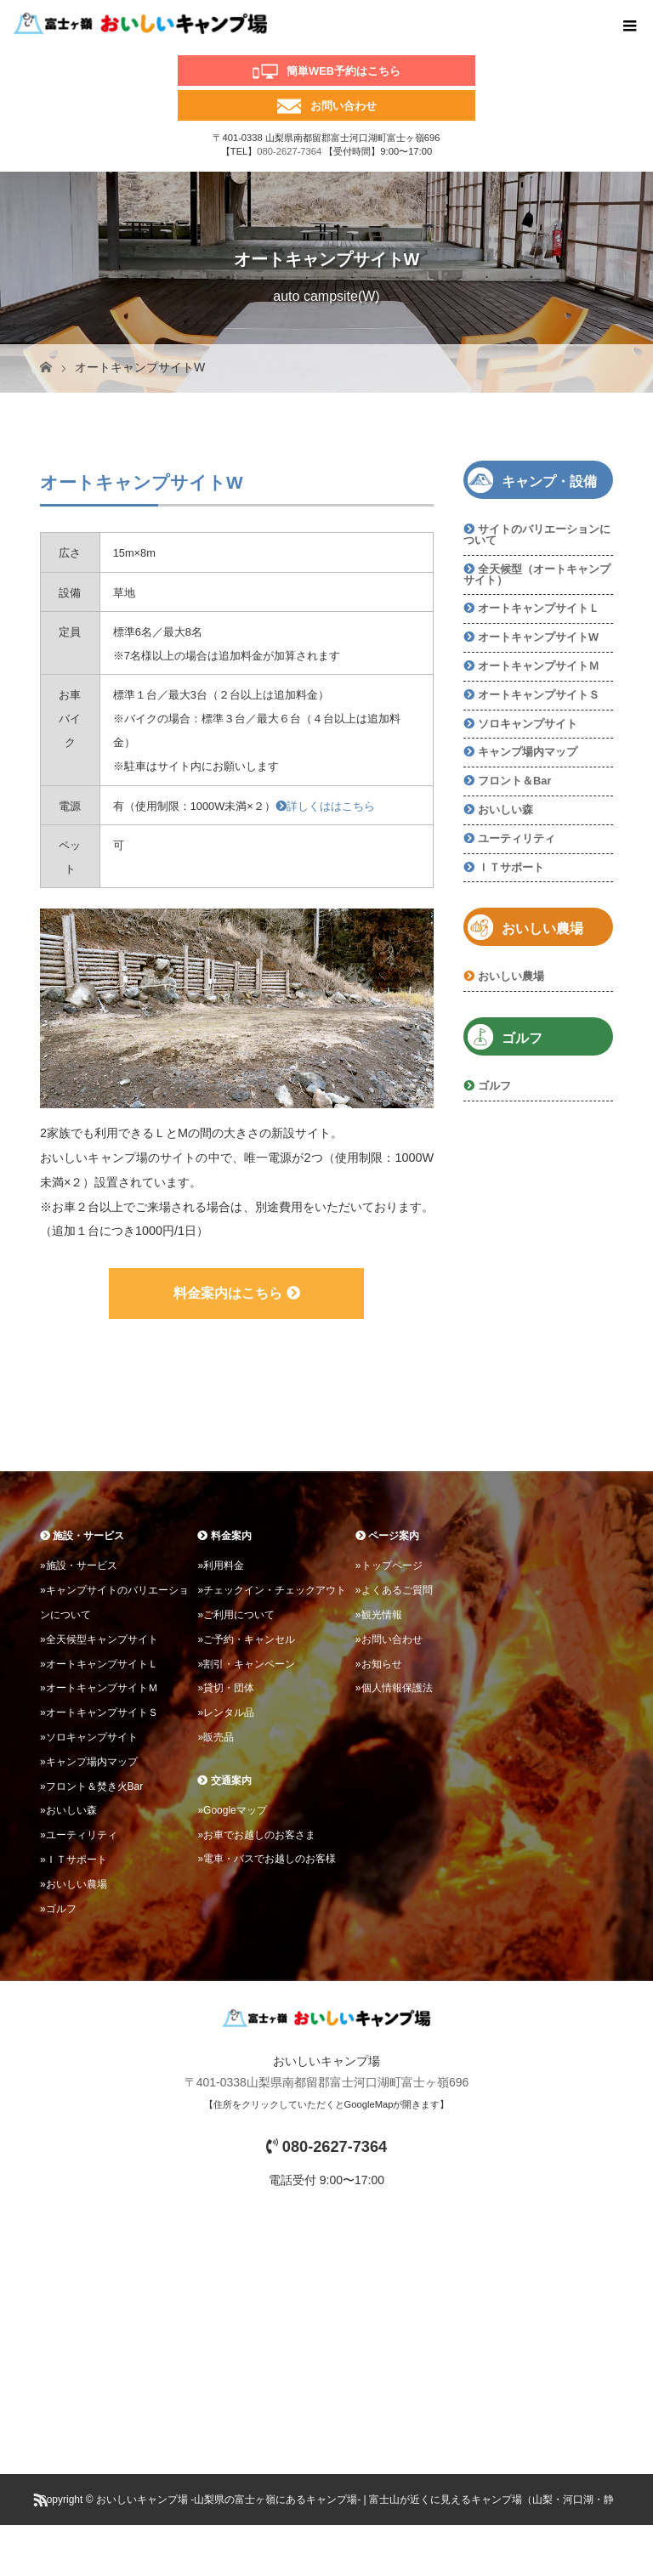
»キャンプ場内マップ (89, 1762)
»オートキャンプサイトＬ (99, 1664)
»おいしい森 (68, 1810)
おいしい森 (505, 809)
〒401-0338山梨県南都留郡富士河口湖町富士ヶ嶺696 (327, 2082)
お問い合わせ (343, 105)
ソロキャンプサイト (527, 723)
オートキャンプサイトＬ (538, 608)
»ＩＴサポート (73, 1859)
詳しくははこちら (325, 806)
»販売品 (215, 1737)
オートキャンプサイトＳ (538, 694)
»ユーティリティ (78, 1835)
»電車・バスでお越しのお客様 (266, 1859)
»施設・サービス (78, 1565)
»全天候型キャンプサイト (99, 1639)
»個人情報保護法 (394, 1688)
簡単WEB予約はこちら (343, 71)
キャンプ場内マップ (527, 751)
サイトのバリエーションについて (536, 534)
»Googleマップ (231, 1810)
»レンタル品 (225, 1712)
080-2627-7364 (289, 151)
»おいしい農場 (73, 1884)
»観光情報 (378, 1615)
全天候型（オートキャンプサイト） (536, 574)
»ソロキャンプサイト (89, 1737)
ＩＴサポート (511, 867)
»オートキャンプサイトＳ (99, 1712)
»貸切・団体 (225, 1688)
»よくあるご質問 (394, 1590)
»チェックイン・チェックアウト (271, 1590)
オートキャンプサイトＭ (538, 666)
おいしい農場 (511, 976)
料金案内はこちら (236, 1293)
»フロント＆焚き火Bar (91, 1786)
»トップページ (389, 1565)
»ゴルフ (58, 1909)
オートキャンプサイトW (538, 637)
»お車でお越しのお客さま (256, 1835)
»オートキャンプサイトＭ (99, 1688)
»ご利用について (236, 1615)
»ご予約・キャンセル (246, 1639)
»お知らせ (378, 1664)
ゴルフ (494, 1085)
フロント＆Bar (514, 780)
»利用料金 (220, 1565)
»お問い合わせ (389, 1639)
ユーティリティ (516, 838)
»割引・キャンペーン (246, 1664)
